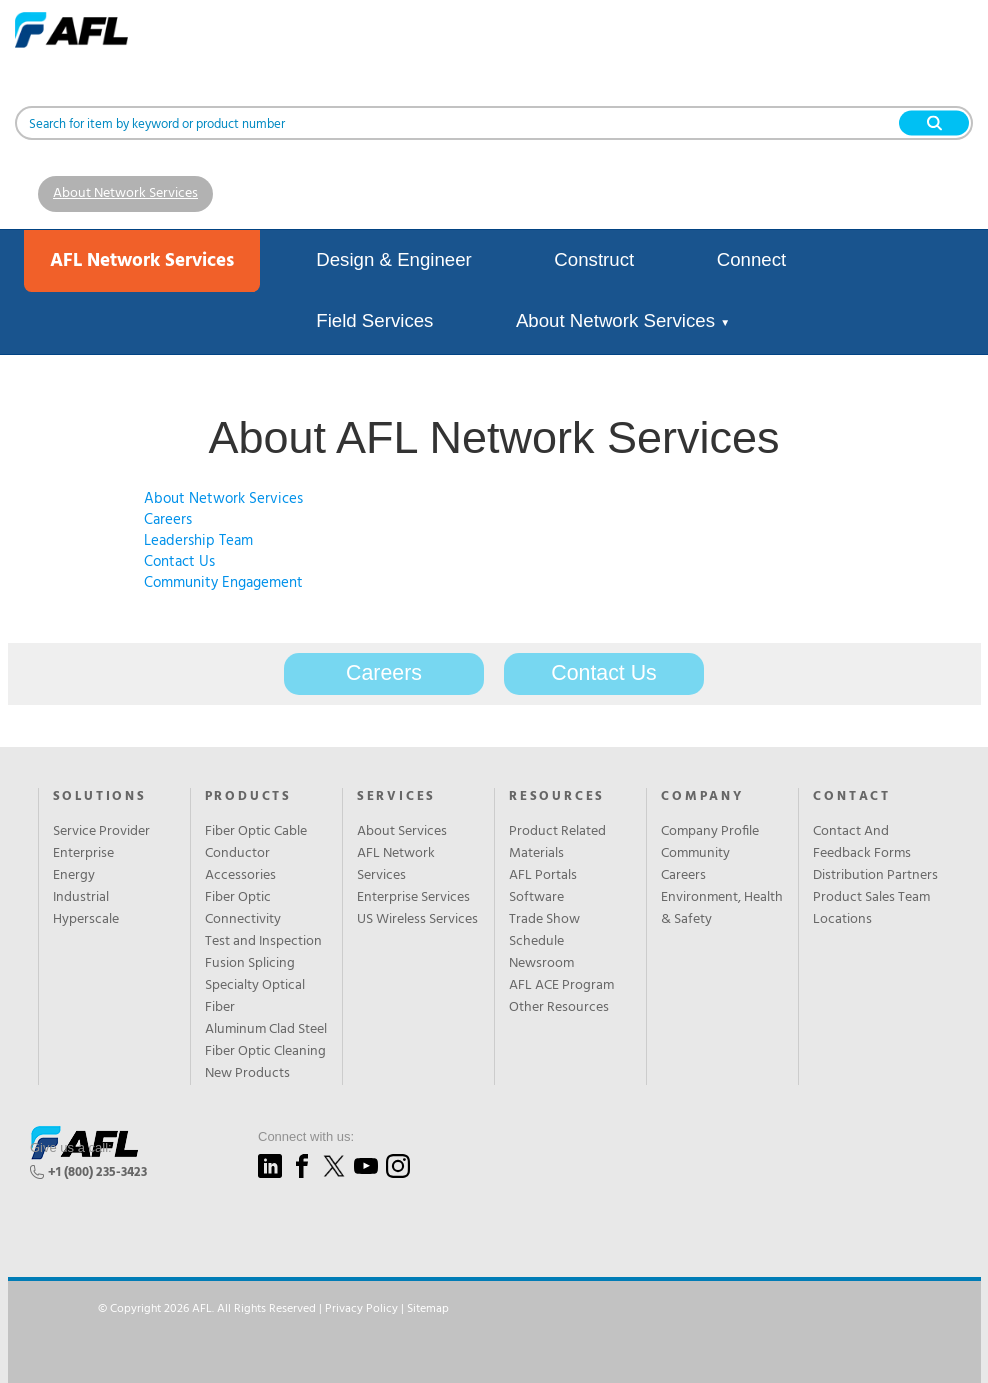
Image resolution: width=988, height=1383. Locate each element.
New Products (247, 1074)
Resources (557, 797)
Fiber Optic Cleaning (265, 1052)
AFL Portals (543, 876)
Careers (168, 520)
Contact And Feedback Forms (862, 843)
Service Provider (101, 832)
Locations (842, 920)
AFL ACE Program (561, 986)
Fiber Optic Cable (256, 832)
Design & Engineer (394, 259)
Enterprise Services (413, 898)
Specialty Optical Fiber (255, 997)
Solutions (100, 797)
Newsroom (541, 964)
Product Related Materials (557, 843)
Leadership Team (198, 541)
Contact (852, 797)
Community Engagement (223, 583)
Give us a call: (71, 1147)
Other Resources (559, 1008)
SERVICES (396, 797)
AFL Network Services (396, 865)
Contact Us (179, 562)
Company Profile (710, 832)
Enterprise (83, 854)
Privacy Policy (361, 1309)
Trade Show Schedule (544, 931)
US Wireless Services (417, 920)
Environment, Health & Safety (722, 909)
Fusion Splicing (250, 964)
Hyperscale (86, 920)
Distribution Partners (875, 876)
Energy (74, 876)
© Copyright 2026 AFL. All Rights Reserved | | (273, 1309)
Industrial (81, 898)
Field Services (374, 320)
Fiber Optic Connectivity (243, 909)
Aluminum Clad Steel (266, 1030)
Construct (594, 259)
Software (536, 898)
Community (695, 854)
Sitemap (428, 1309)
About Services (402, 832)
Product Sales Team (871, 898)
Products (248, 797)
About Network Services (125, 193)
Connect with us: (306, 1136)
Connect (752, 259)
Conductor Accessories (240, 865)
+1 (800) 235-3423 (97, 1172)
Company (702, 797)
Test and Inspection (263, 942)
